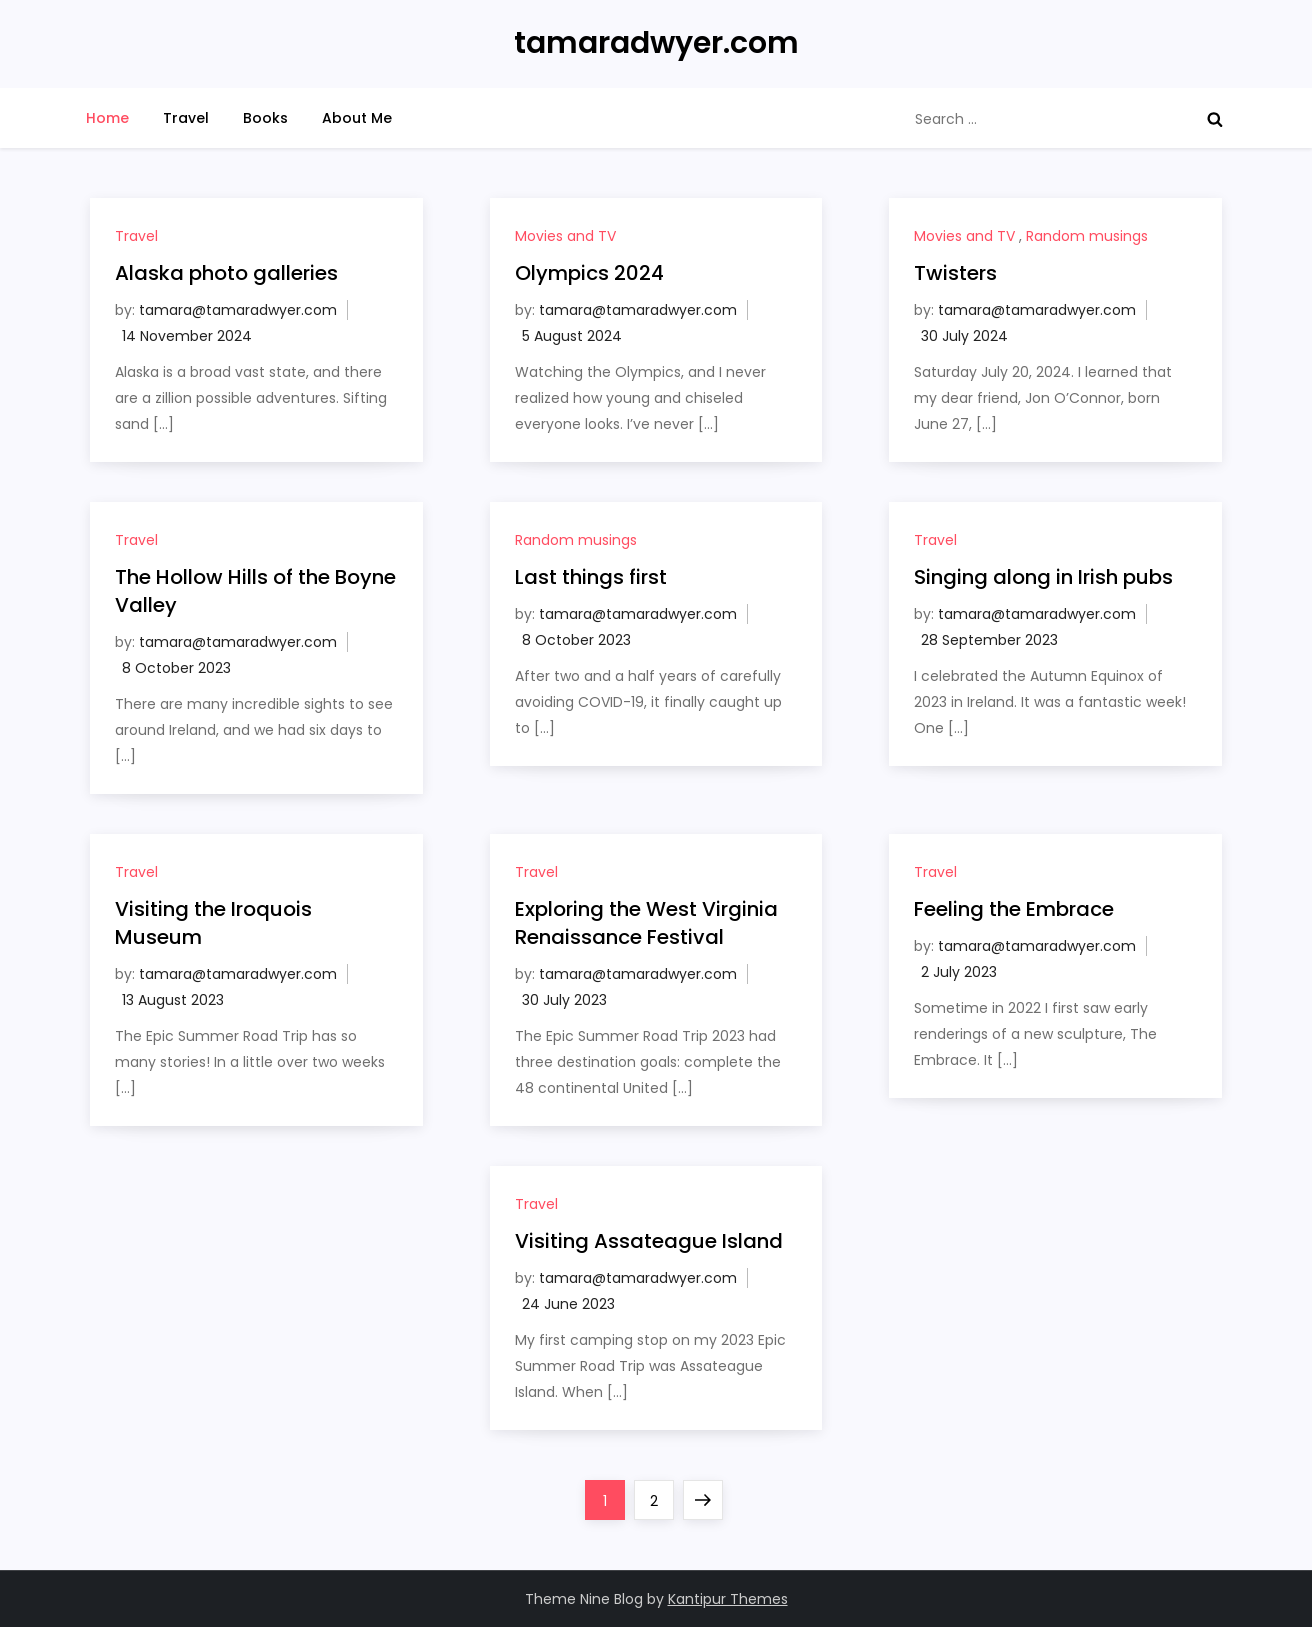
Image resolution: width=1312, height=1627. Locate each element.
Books (265, 118)
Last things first (591, 577)
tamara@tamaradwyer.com (238, 310)
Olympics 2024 (589, 273)
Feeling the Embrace (1014, 909)
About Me (357, 118)
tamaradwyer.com (656, 43)
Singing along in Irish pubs (1043, 577)
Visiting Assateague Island (649, 1241)
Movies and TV (565, 236)
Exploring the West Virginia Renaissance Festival (646, 923)
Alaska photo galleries (226, 273)
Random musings (1087, 236)
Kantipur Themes (728, 1599)
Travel (186, 118)
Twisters (955, 273)
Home (107, 118)
